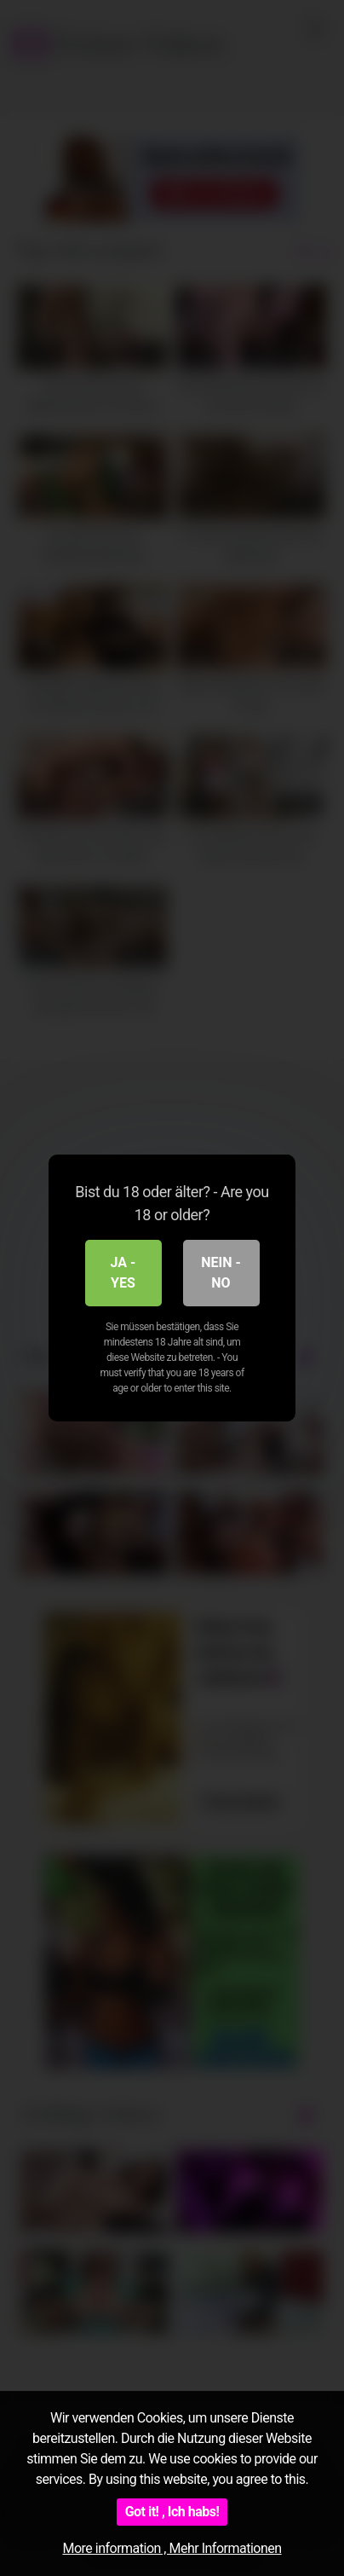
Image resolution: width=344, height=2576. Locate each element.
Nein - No (221, 1272)
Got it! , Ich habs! (172, 2512)
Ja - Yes (123, 1272)
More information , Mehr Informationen (171, 2548)
